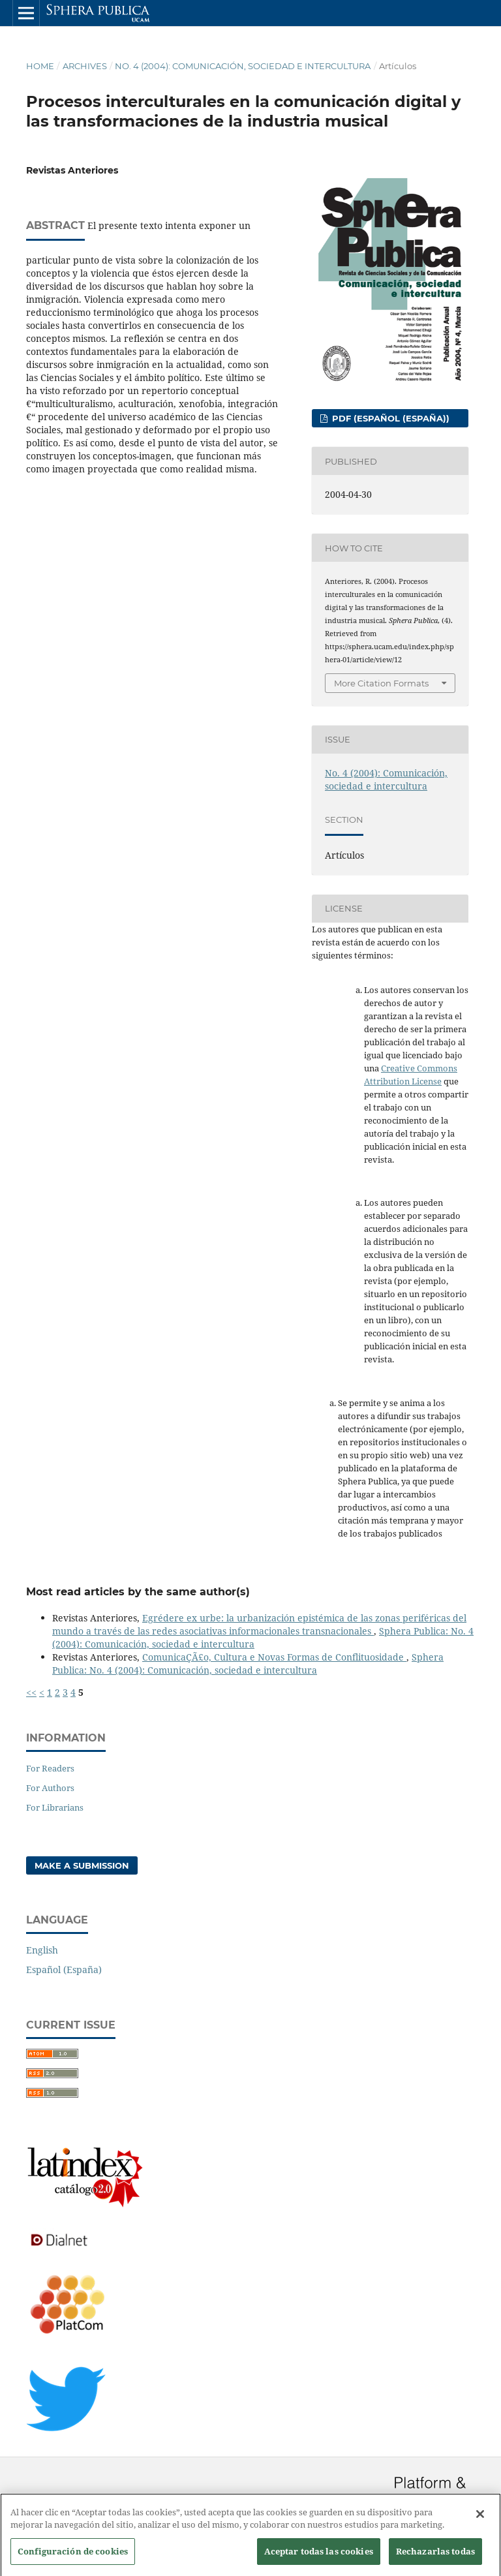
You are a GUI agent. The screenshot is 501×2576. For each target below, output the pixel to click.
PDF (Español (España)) (389, 418)
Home (40, 66)
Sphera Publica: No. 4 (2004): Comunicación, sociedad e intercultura (248, 1663)
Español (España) (64, 1969)
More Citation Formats (381, 683)
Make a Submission (82, 1865)
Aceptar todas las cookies (318, 2560)
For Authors (50, 1788)
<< (31, 1692)
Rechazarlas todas (435, 2560)
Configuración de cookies (73, 2560)
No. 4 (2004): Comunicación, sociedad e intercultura (243, 66)
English (42, 1950)
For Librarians (55, 1807)
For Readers (50, 1768)
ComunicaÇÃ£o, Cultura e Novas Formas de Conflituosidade (274, 1657)
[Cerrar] (480, 2523)
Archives (85, 66)
